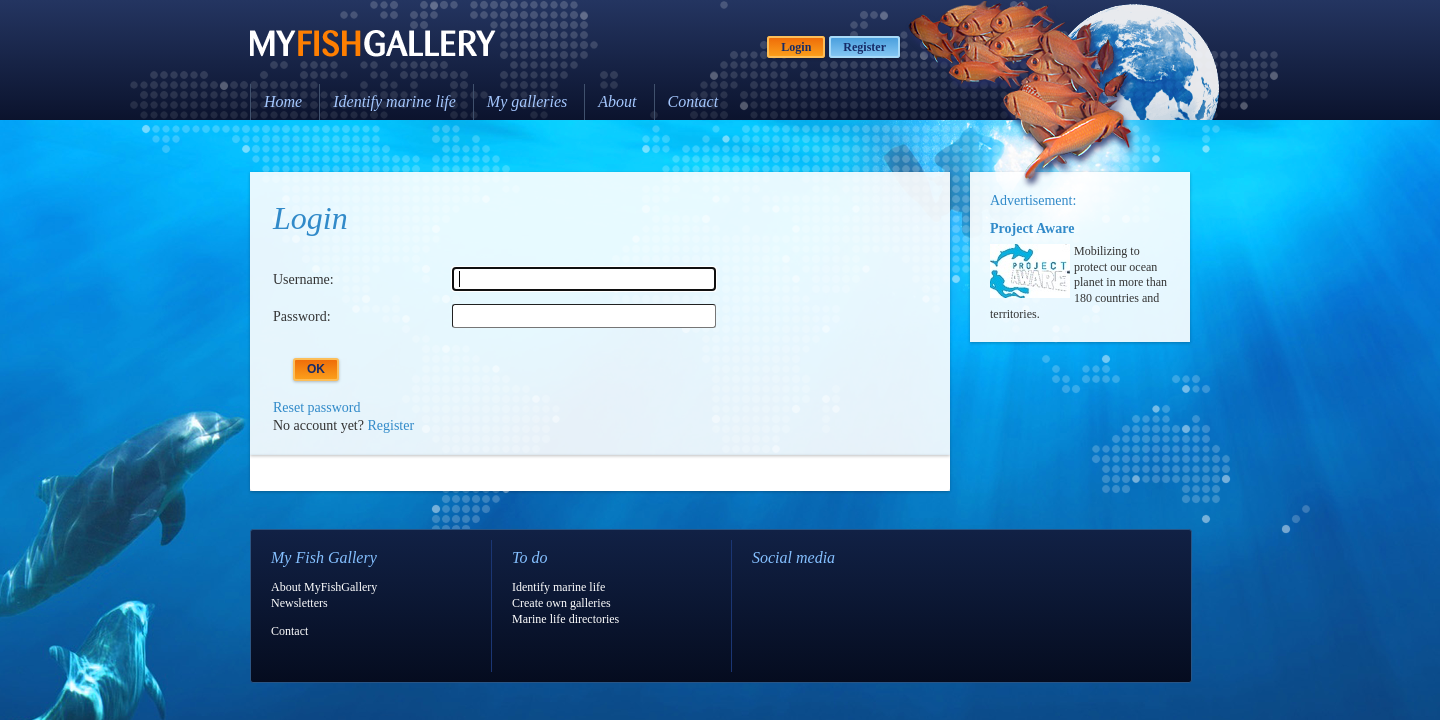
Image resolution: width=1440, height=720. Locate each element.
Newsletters (299, 603)
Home (283, 101)
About (617, 101)
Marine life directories (565, 619)
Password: (302, 316)
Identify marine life (394, 101)
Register (864, 47)
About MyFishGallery (324, 587)
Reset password (317, 407)
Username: (303, 279)
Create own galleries (561, 603)
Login (796, 47)
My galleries (527, 101)
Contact (693, 101)
